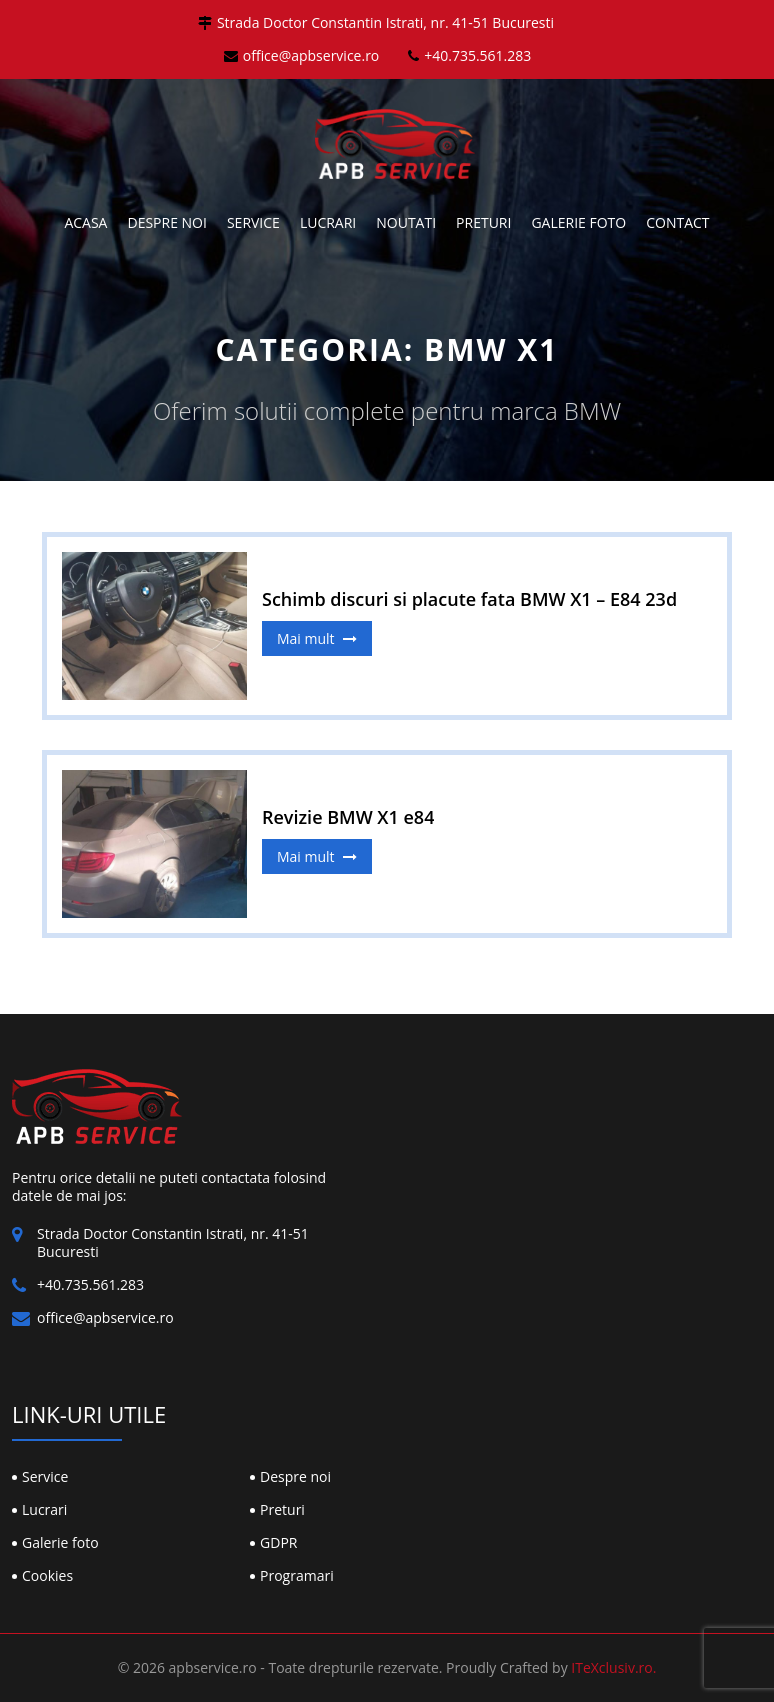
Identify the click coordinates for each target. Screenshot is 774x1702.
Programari (297, 1575)
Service (253, 222)
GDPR (278, 1542)
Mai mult (317, 638)
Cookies (47, 1575)
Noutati (406, 222)
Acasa (85, 222)
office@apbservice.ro (302, 55)
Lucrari (328, 222)
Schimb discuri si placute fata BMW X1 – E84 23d (469, 599)
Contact (677, 222)
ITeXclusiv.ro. (613, 1667)
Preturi (483, 222)
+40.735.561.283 (469, 55)
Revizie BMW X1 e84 (348, 817)
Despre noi (166, 222)
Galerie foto (578, 222)
